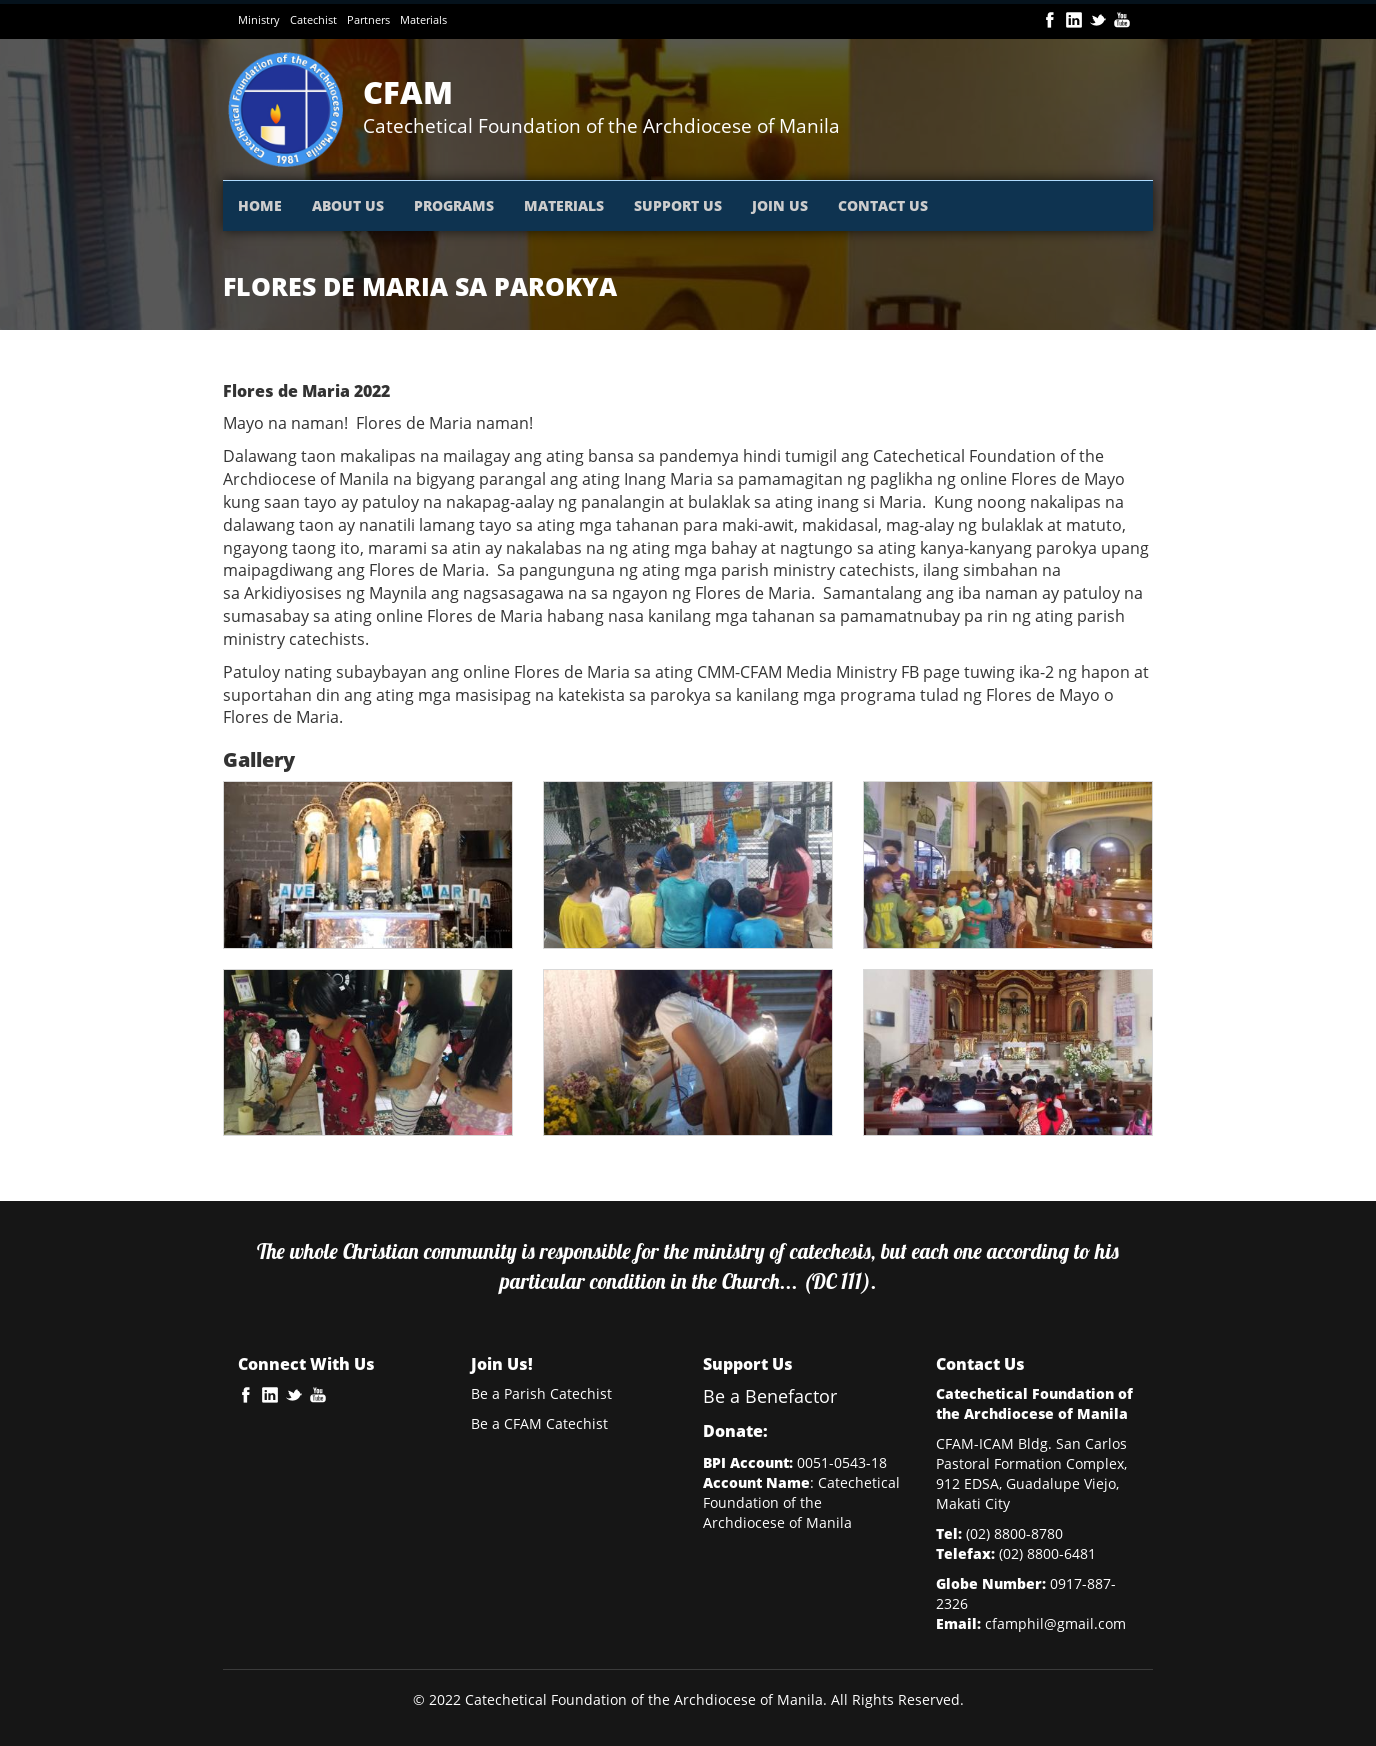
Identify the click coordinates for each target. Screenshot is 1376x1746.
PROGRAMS (454, 205)
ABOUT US (348, 205)
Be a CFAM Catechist (539, 1423)
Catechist (313, 19)
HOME (260, 205)
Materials (423, 19)
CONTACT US (883, 205)
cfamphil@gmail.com (1055, 1623)
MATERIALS (564, 205)
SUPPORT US (678, 205)
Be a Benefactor (770, 1396)
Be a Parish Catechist (541, 1393)
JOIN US (780, 205)
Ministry (259, 19)
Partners (368, 19)
